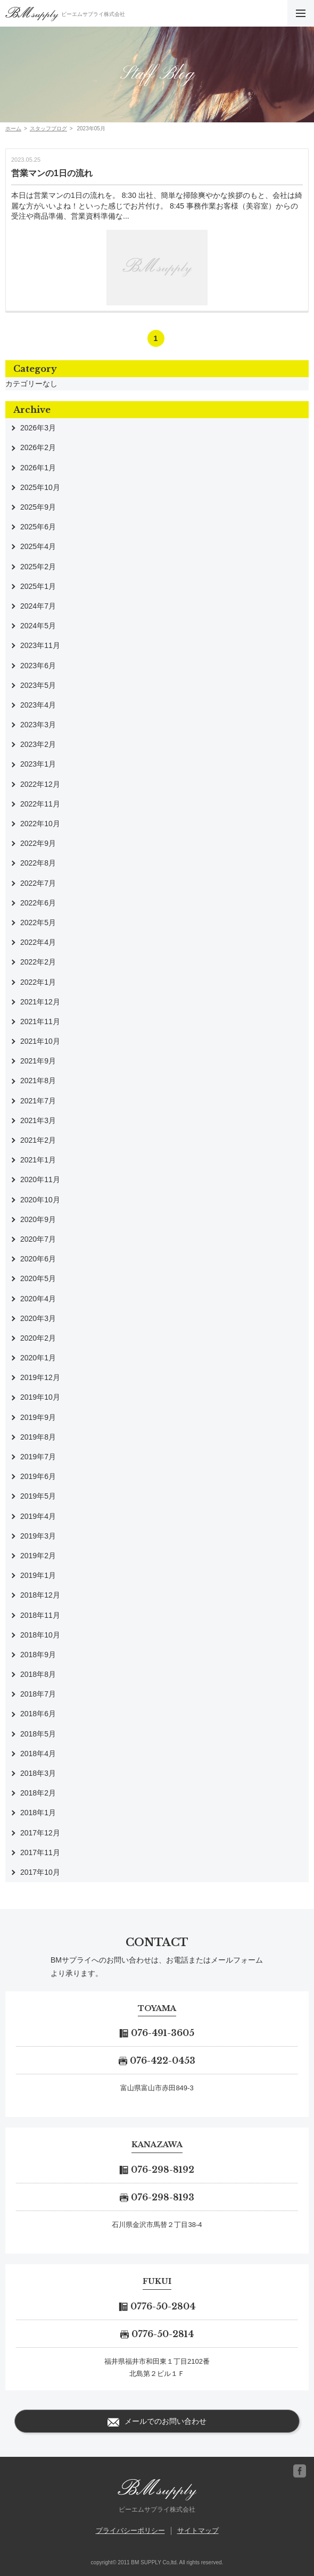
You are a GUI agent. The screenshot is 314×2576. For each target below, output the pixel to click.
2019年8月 (38, 1437)
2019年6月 (38, 1476)
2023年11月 (40, 645)
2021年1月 (38, 1160)
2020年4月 (38, 1298)
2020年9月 (38, 1219)
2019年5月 (38, 1496)
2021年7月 (38, 1100)
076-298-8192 (157, 2169)
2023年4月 (38, 705)
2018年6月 (38, 1713)
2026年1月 (38, 467)
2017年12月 (40, 1833)
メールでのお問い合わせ (157, 2422)
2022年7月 (38, 883)
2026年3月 (38, 427)
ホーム (13, 128)
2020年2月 (38, 1338)
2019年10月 (40, 1397)
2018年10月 (40, 1635)
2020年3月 (38, 1318)
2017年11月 (40, 1852)
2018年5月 (38, 1734)
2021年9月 (38, 1061)
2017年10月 (40, 1872)
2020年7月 (38, 1239)
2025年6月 (38, 526)
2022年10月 (40, 823)
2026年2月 (38, 447)
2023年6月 (38, 665)
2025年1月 (38, 586)
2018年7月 (38, 1694)
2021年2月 (38, 1140)
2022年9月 (38, 843)
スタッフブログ (48, 128)
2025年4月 (38, 546)
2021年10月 (40, 1041)
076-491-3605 (157, 2032)
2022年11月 (40, 804)
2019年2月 (38, 1555)
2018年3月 (38, 1773)
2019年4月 (38, 1516)
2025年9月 (38, 507)
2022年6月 (38, 903)
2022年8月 (38, 863)
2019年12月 (40, 1377)
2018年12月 (40, 1595)
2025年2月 (38, 566)
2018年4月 (38, 1753)
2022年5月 (38, 922)
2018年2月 (38, 1793)
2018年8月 (38, 1674)
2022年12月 (40, 784)
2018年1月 (38, 1812)
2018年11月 (40, 1615)
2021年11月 (40, 1021)
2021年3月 (38, 1120)
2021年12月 (40, 1002)
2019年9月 (38, 1417)
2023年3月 (38, 724)
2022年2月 (38, 962)
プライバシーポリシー (130, 2531)
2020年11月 (40, 1179)
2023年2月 (38, 744)
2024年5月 (38, 625)
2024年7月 (38, 606)
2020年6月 (38, 1258)
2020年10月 (40, 1199)
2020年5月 (38, 1278)
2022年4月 (38, 942)
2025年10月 (40, 487)
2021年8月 (38, 1080)
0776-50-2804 (157, 2306)
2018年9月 (38, 1654)
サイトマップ (198, 2531)
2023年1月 (38, 764)
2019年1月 (38, 1575)
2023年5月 (38, 685)
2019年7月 (38, 1456)
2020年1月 (38, 1357)
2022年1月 (38, 982)
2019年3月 (38, 1536)
